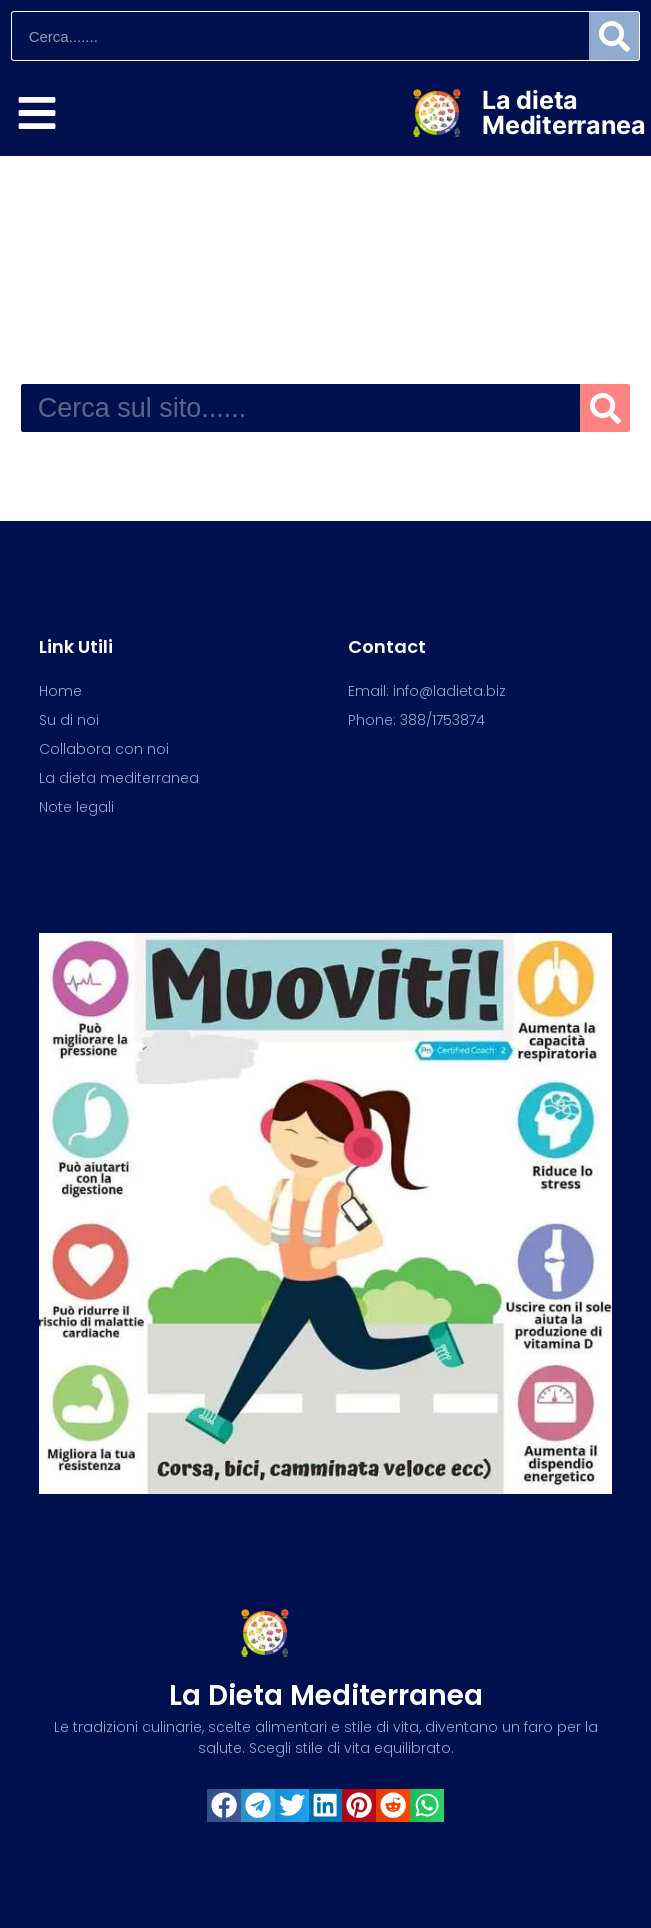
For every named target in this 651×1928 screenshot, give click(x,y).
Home (60, 691)
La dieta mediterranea (326, 1695)
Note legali (76, 807)
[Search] (614, 36)
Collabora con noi (104, 749)
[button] (224, 1806)
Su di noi (69, 720)
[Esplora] (37, 113)
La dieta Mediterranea (563, 112)
